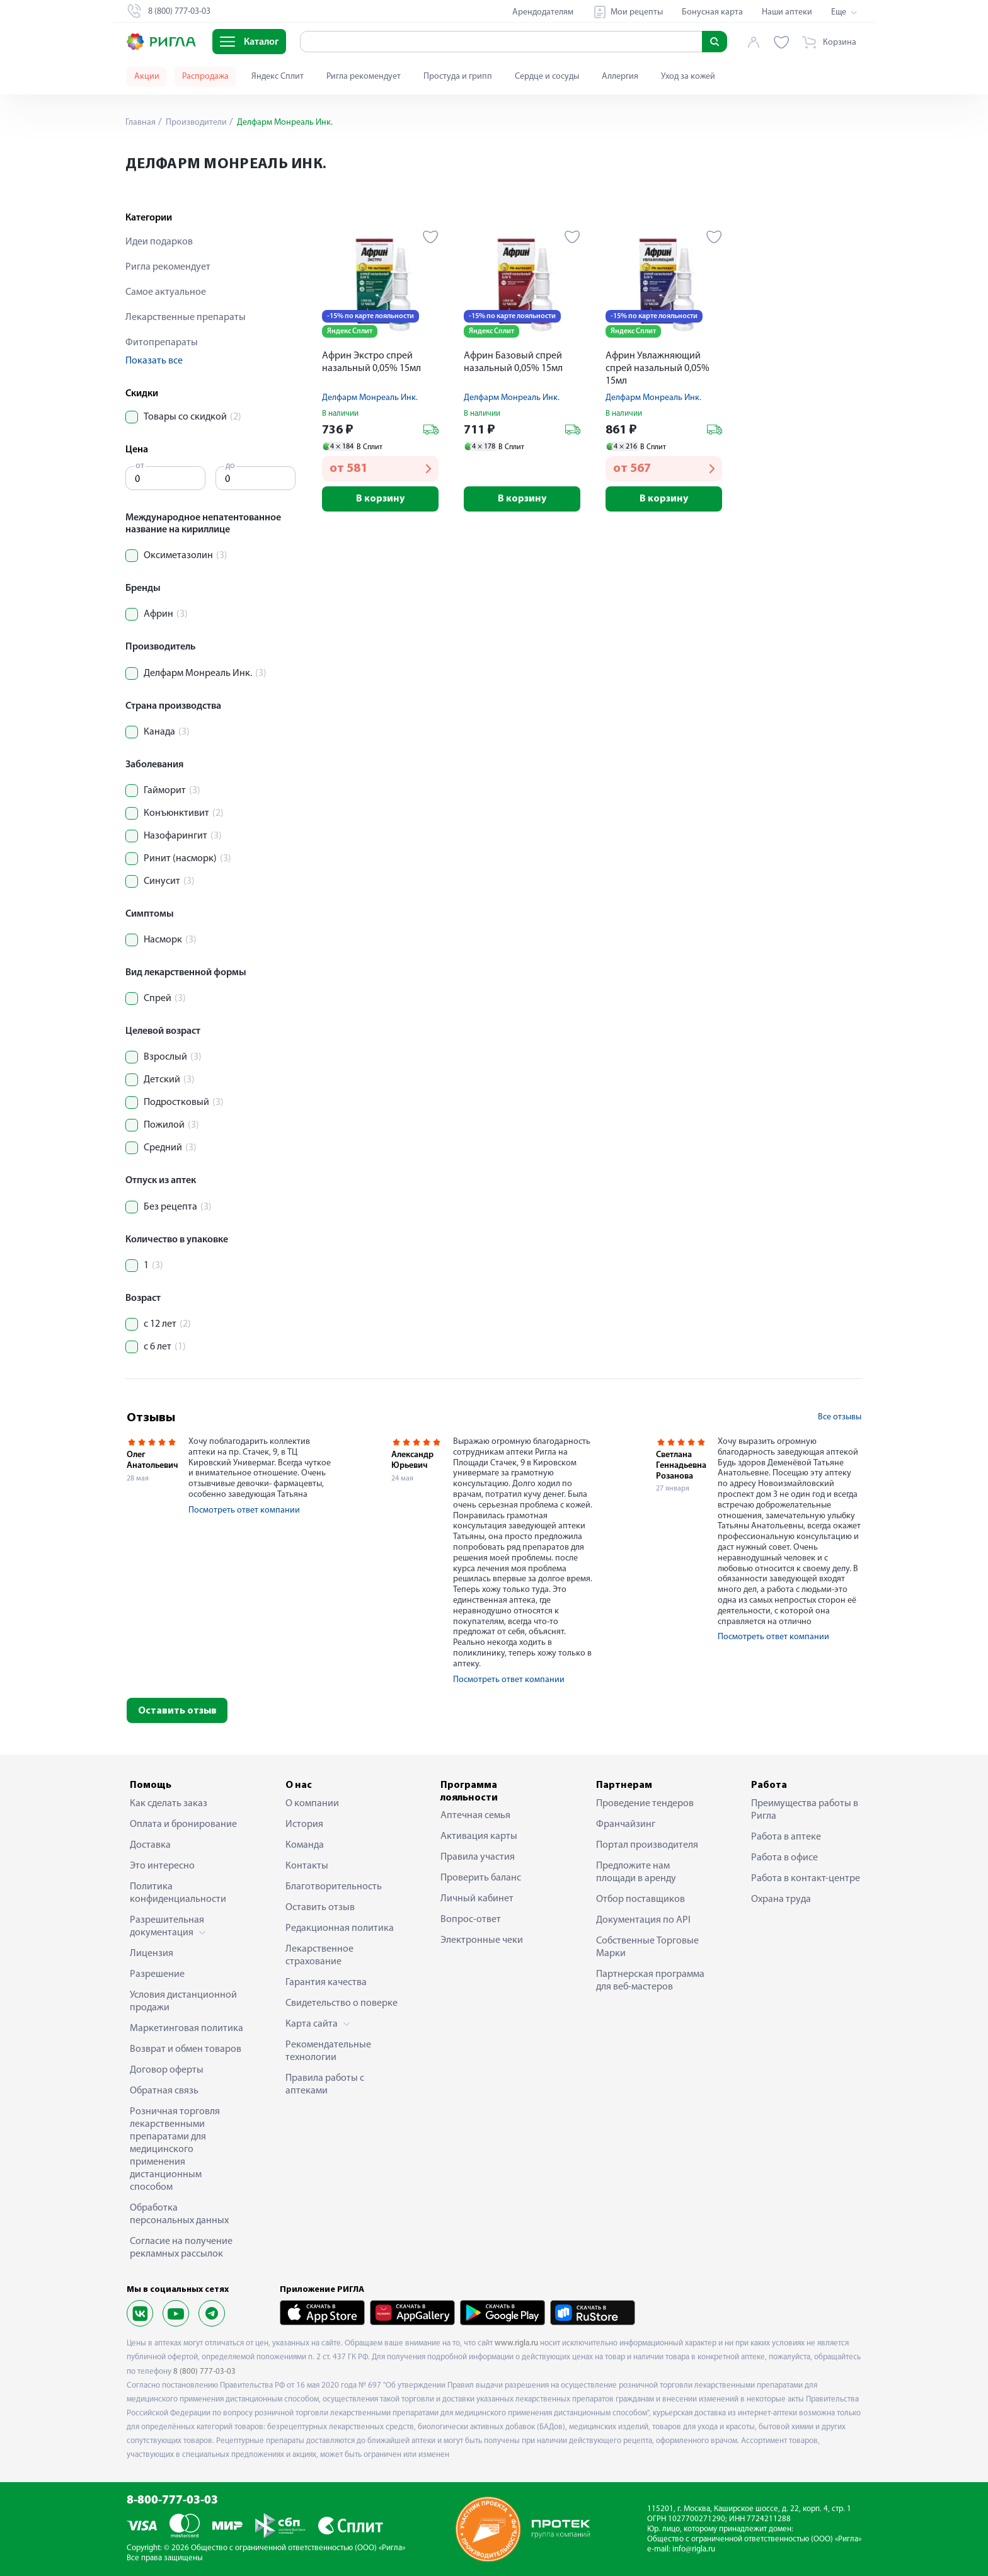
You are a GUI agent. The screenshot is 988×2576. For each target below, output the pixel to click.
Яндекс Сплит (277, 76)
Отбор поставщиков (640, 1899)
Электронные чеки (481, 1940)
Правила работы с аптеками (324, 2084)
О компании (312, 1804)
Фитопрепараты (161, 343)
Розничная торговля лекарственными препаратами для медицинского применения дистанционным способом (175, 2149)
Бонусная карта (712, 12)
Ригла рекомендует (363, 76)
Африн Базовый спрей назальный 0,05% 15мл (513, 362)
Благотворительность (333, 1887)
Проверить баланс (480, 1878)
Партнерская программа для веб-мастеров (650, 1980)
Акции (146, 76)
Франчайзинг (625, 1824)
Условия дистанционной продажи (183, 2001)
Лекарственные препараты (185, 317)
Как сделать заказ (168, 1804)
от (139, 466)
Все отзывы (839, 1417)
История (304, 1824)
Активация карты (478, 1836)
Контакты (306, 1866)
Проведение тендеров (645, 1804)
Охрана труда (781, 1899)
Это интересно (162, 1866)
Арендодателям (542, 12)
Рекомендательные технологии (328, 2051)
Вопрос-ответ (470, 1920)
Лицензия (151, 1954)
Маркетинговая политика (186, 2029)
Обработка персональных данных (179, 2214)
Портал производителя (647, 1845)
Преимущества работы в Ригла (804, 1810)
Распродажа (205, 76)
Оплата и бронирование (183, 1824)
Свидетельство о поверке (341, 2003)
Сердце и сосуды (547, 76)
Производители (195, 122)
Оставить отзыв (177, 1711)
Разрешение (157, 1974)
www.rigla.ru (516, 2343)
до (230, 466)
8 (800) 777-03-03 (204, 2371)
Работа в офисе (784, 1858)
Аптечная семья (475, 1816)
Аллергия (620, 76)
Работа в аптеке (786, 1837)
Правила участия (477, 1857)
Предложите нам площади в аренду (636, 1872)
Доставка (150, 1845)
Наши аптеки (787, 12)
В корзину (380, 499)
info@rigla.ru (693, 2549)
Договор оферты (167, 2070)
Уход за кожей (688, 76)
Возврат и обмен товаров (185, 2049)
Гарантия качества (326, 1983)
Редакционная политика (339, 1928)
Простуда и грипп (457, 76)
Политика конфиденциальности (178, 1893)
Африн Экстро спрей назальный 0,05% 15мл (371, 362)
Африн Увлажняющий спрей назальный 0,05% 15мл (657, 368)
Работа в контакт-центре (805, 1879)
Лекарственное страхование (319, 1955)
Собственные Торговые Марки (647, 1947)
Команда (304, 1845)
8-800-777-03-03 (172, 2501)
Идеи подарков (159, 242)
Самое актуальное (165, 292)
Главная (140, 122)
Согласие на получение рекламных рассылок (181, 2247)
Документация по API (643, 1920)
